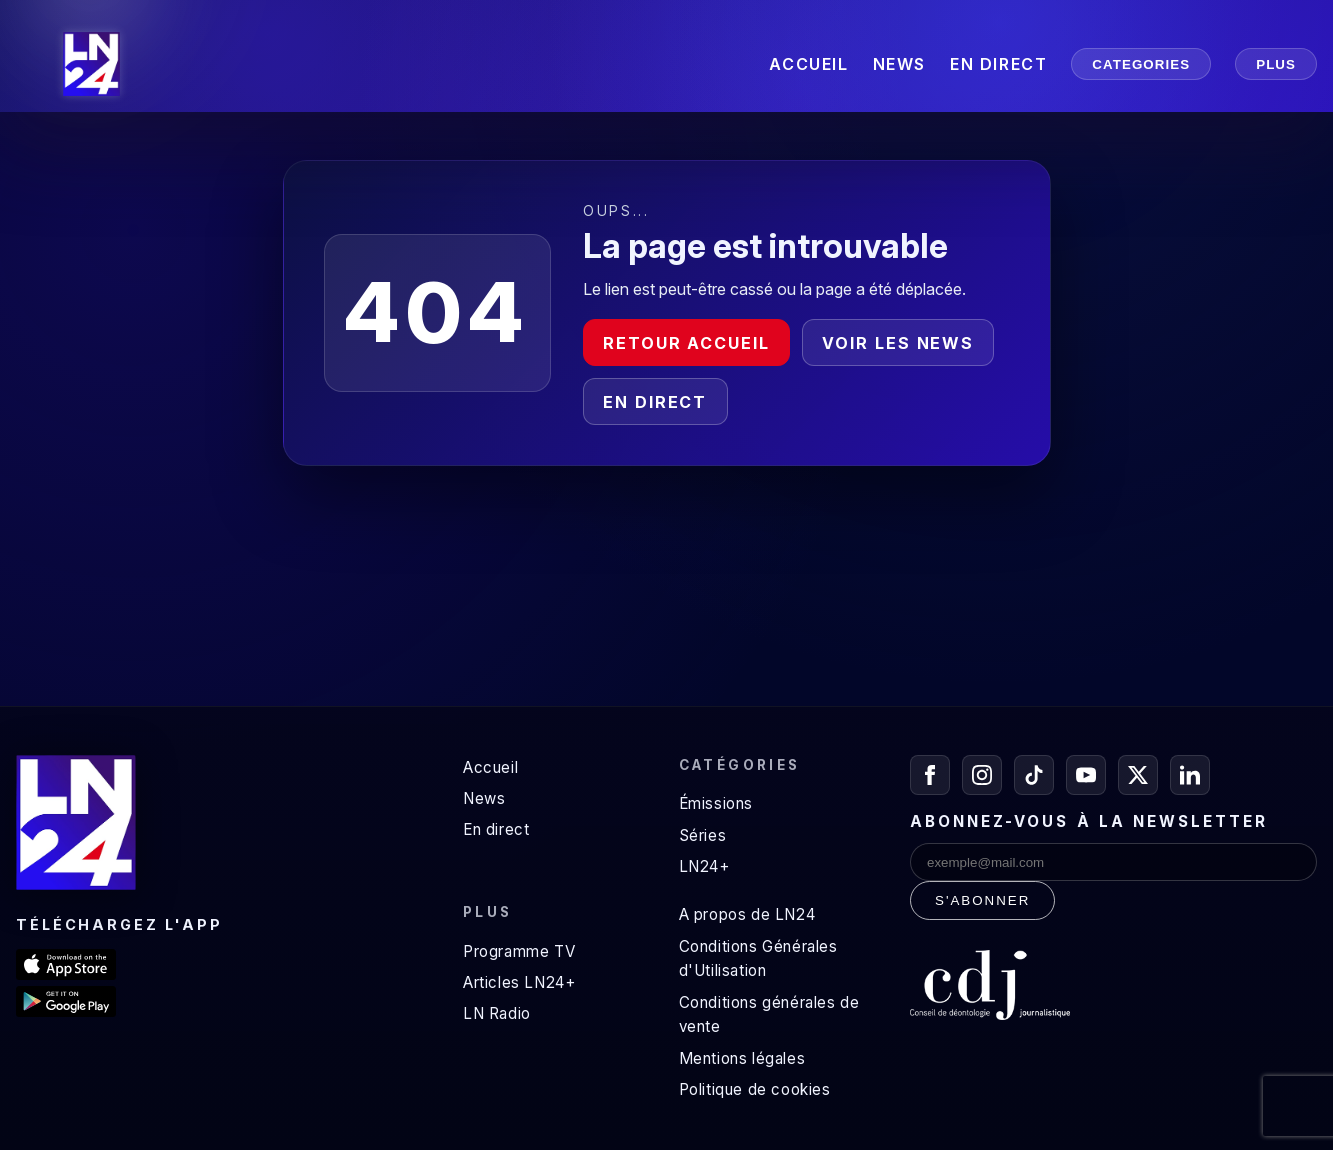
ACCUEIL (808, 64)
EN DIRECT (998, 64)
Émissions (716, 803)
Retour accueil (686, 343)
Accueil (490, 767)
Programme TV (519, 951)
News (484, 798)
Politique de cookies (755, 1089)
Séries (703, 835)
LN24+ (704, 866)
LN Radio (497, 1013)
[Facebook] (930, 775)
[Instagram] (982, 775)
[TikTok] (1034, 775)
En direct (655, 402)
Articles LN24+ (519, 982)
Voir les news (898, 343)
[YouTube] (1086, 775)
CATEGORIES (1141, 64)
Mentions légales (742, 1058)
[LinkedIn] (1190, 775)
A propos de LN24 (747, 914)
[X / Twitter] (1138, 775)
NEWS (899, 64)
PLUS (1276, 64)
